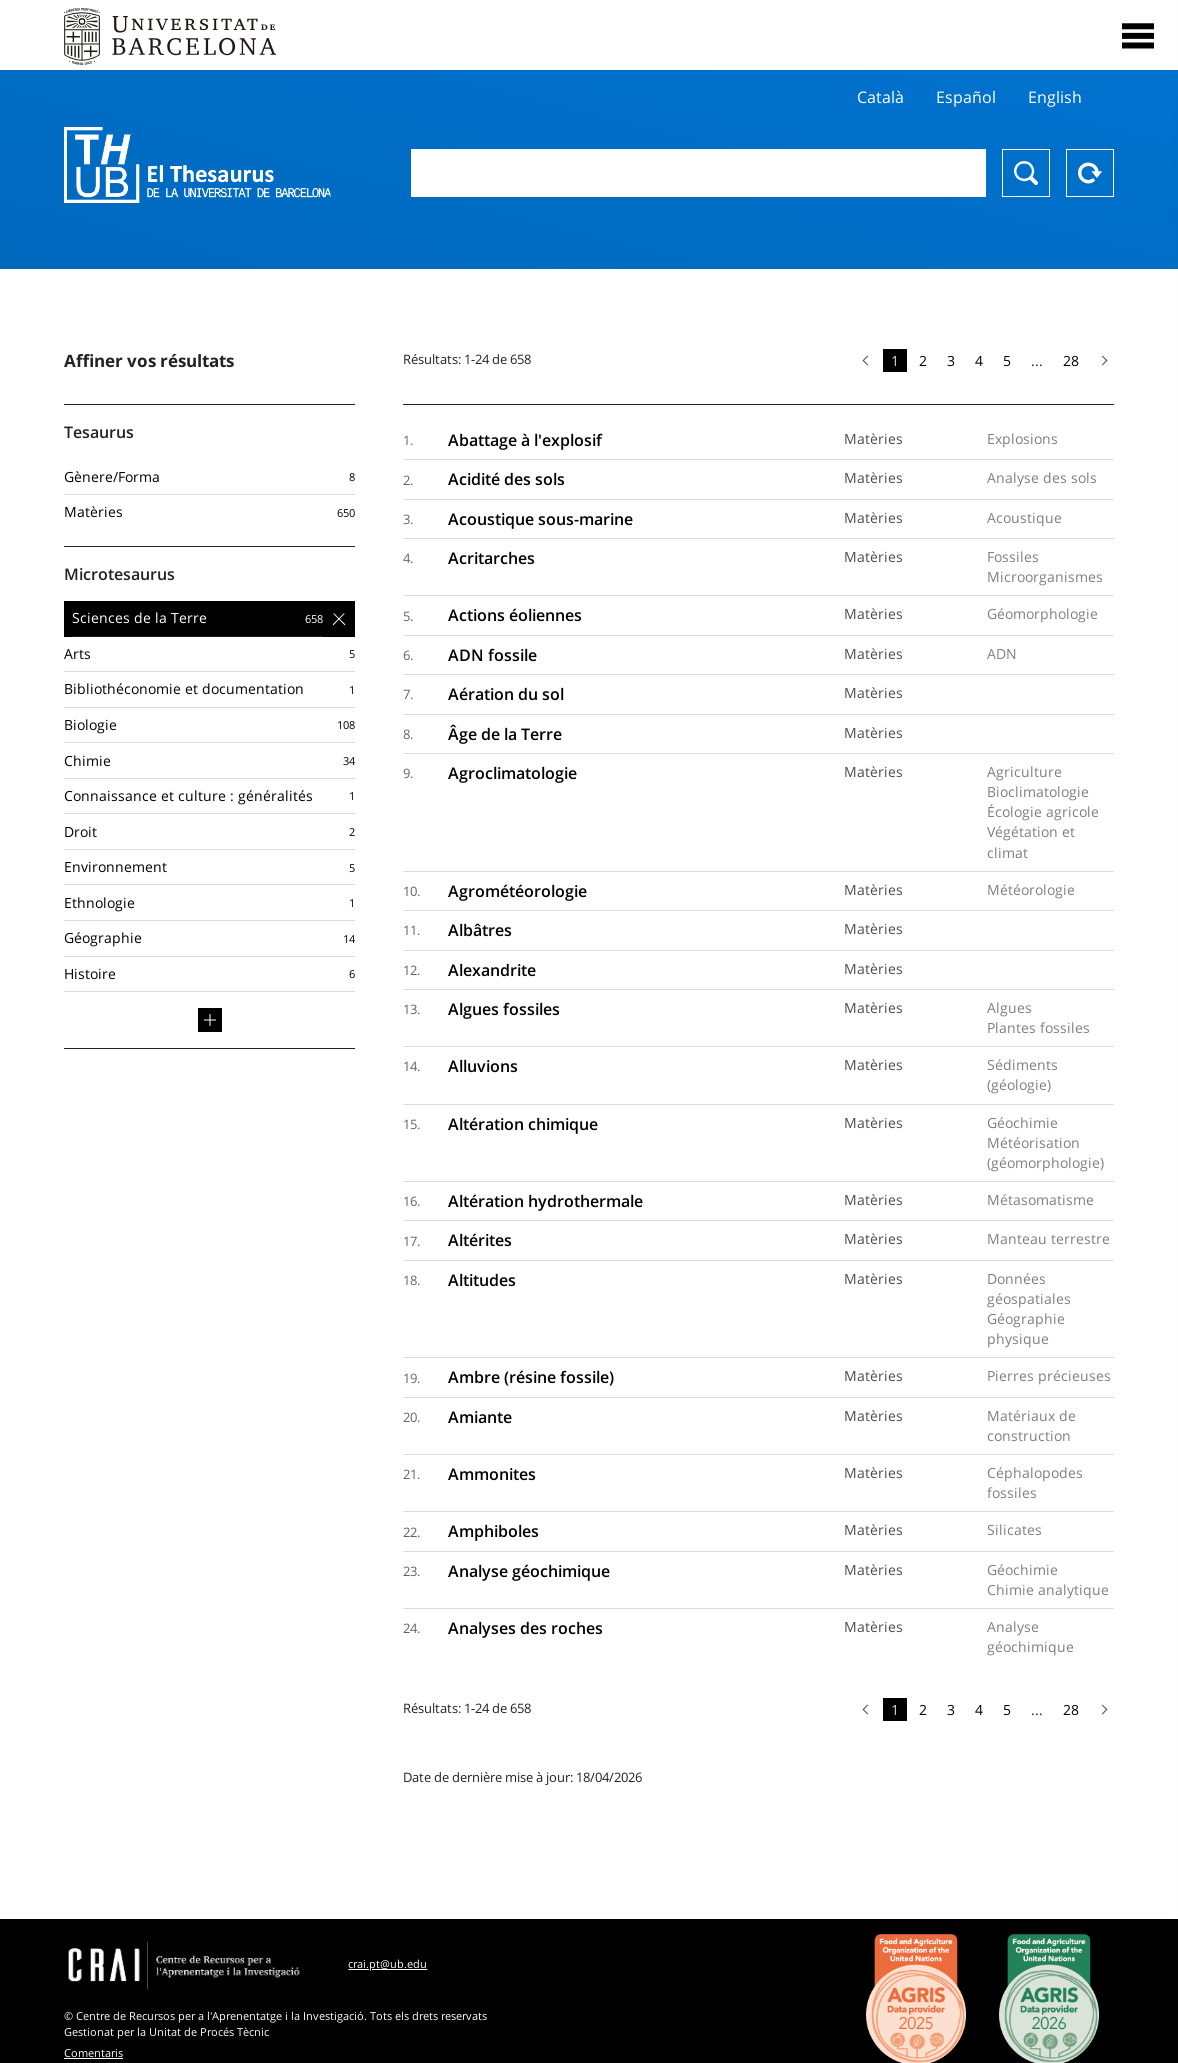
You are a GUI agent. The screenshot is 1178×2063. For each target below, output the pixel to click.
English (1055, 97)
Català (880, 97)
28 (1071, 360)
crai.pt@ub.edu (387, 1963)
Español (966, 97)
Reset (1090, 173)
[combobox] (698, 173)
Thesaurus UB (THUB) (197, 165)
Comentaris (93, 2052)
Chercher (1026, 173)
